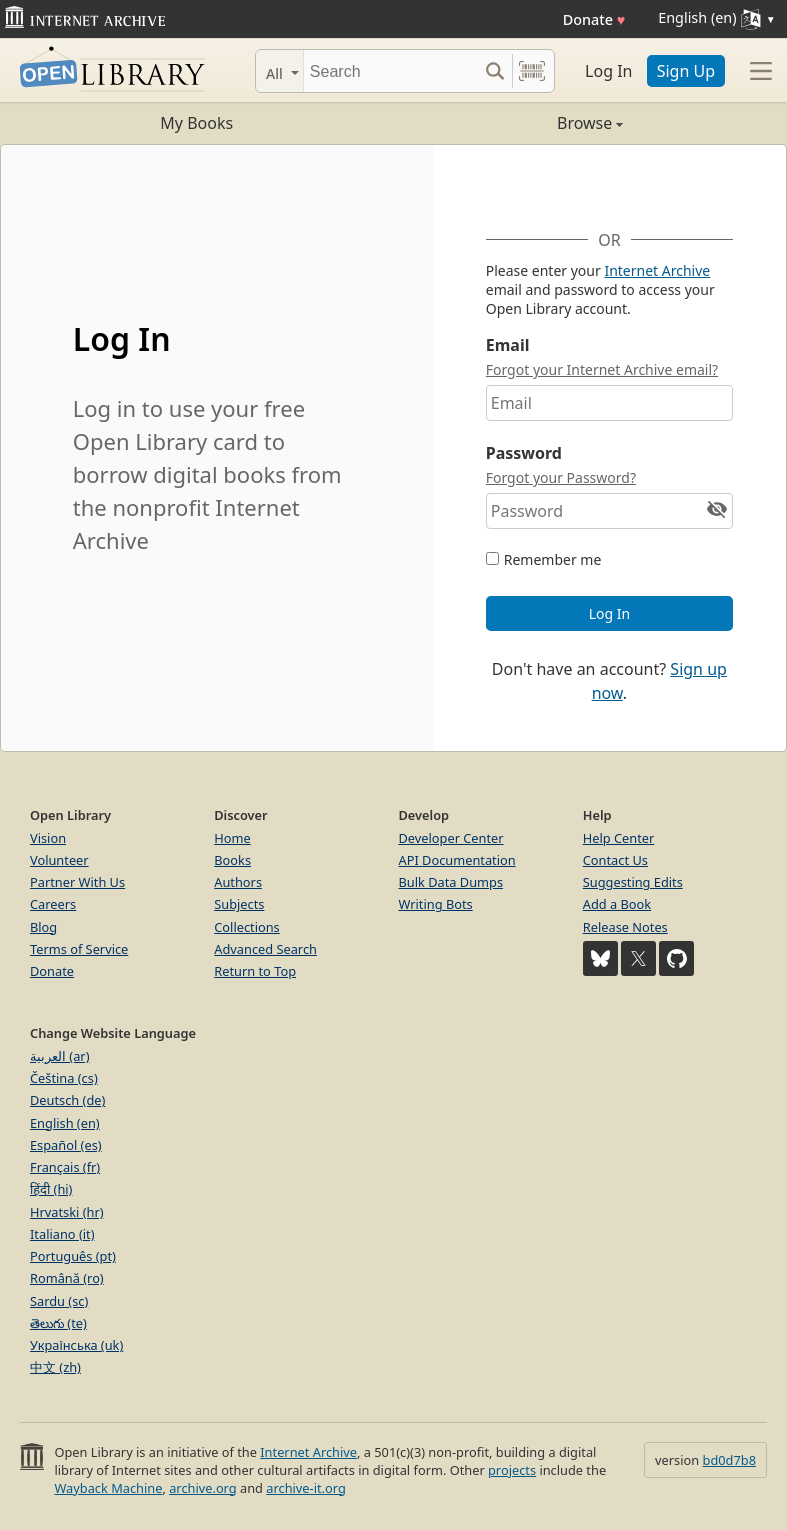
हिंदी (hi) (51, 1189)
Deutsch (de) (67, 1100)
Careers (53, 904)
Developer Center (451, 838)
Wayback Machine (108, 1488)
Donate (594, 19)
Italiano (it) (62, 1234)
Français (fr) (65, 1167)
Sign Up (686, 71)
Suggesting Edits (633, 882)
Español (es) (66, 1145)
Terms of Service (79, 949)
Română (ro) (67, 1278)
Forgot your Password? (561, 477)
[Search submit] (494, 71)
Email (508, 345)
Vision (48, 838)
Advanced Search (265, 949)
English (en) (65, 1123)
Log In (608, 71)
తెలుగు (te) (58, 1323)
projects (512, 1470)
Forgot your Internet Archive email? (602, 369)
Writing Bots (436, 904)
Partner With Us (77, 882)
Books (232, 860)
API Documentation (457, 860)
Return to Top (255, 971)
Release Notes (625, 927)
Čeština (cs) (64, 1078)
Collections (247, 927)
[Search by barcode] (532, 71)
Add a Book (617, 904)
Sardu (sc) (59, 1301)
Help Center (619, 838)
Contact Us (615, 860)
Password (524, 453)
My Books (196, 123)
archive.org (202, 1488)
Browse (509, 123)
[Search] (390, 71)
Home (232, 838)
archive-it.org (306, 1488)
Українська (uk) (76, 1345)
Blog (43, 927)
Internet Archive (657, 270)
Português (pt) (73, 1256)
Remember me (553, 559)
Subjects (239, 904)
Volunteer (59, 860)
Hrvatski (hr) (67, 1212)
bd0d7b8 (729, 1460)
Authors (238, 882)
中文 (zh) (55, 1367)
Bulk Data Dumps (451, 882)
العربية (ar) (59, 1056)
